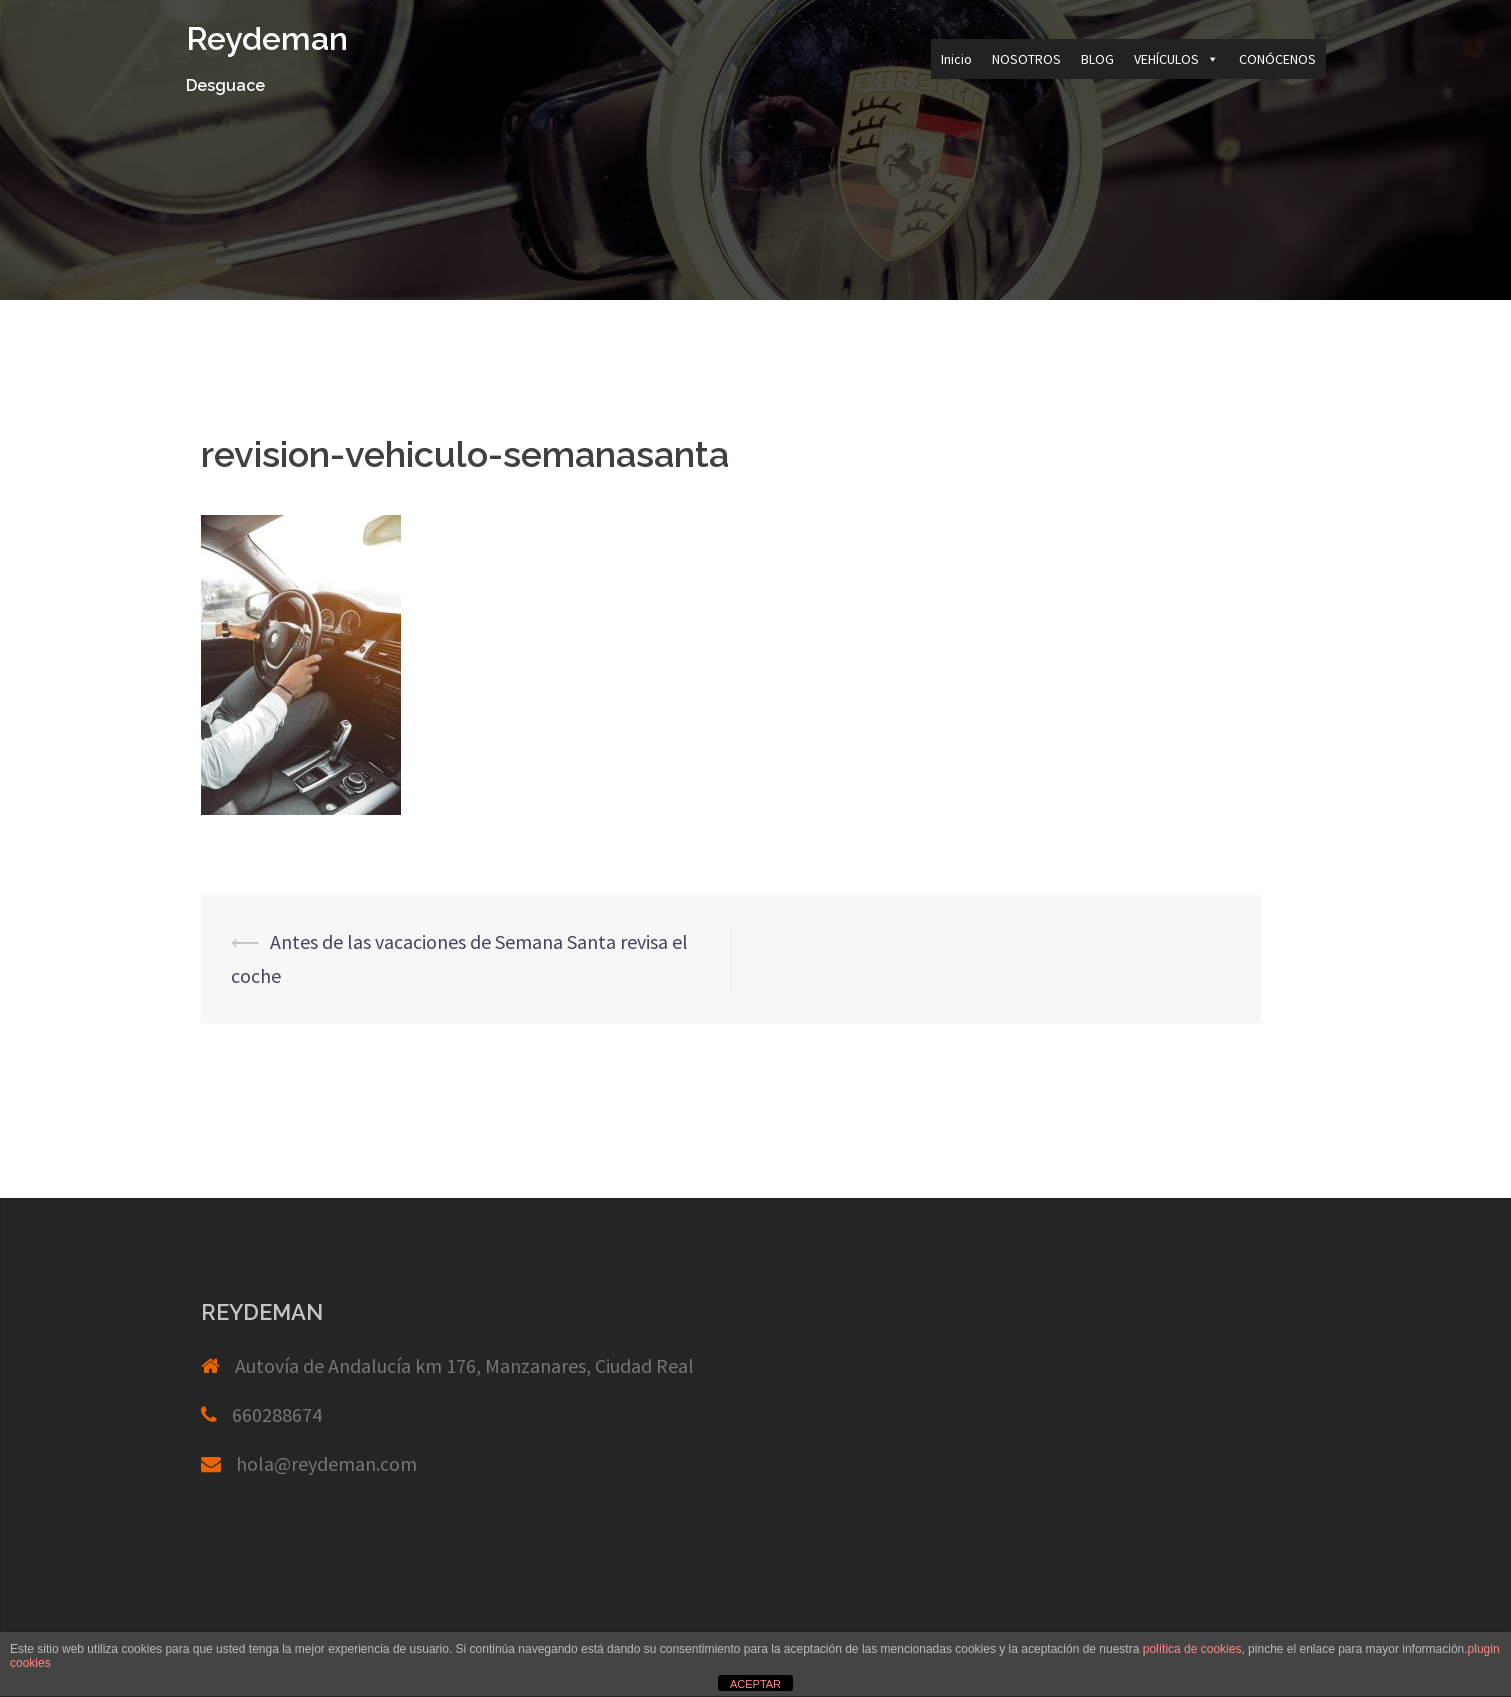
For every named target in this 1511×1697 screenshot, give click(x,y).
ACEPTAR (755, 1684)
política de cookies (1192, 1649)
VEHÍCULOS (1176, 59)
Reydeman (267, 38)
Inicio (956, 59)
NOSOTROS (1026, 59)
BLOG (1097, 59)
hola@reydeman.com (326, 1463)
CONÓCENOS (1277, 59)
